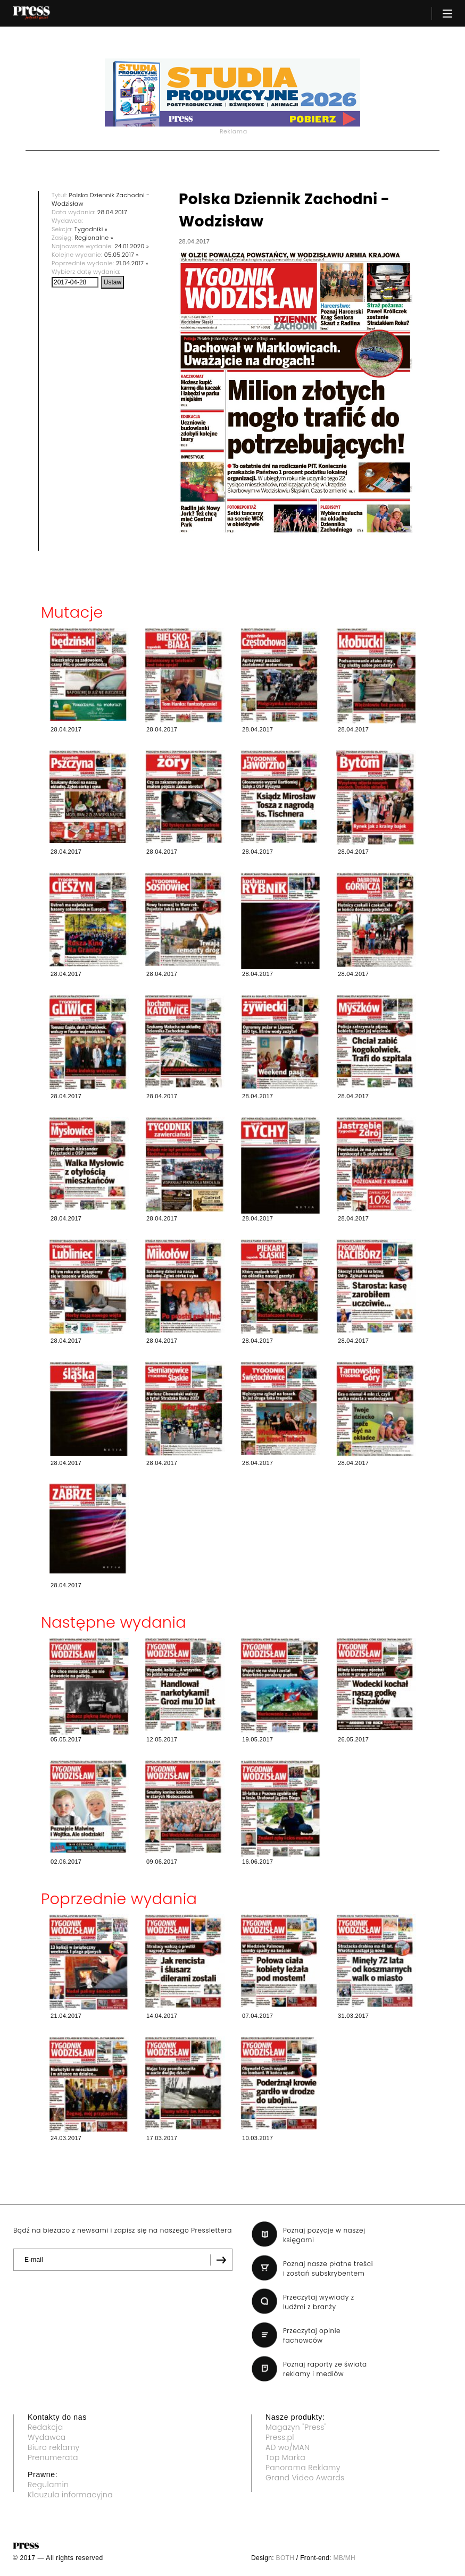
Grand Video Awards (304, 2477)
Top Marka (285, 2457)
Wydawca (47, 2437)
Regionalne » (93, 237)
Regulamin (48, 2484)
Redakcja (45, 2427)
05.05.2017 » (121, 254)
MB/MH (344, 2558)
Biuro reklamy (54, 2447)
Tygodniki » (90, 229)
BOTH (285, 2558)
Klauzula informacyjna (70, 2494)
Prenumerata (53, 2457)
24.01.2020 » (131, 246)
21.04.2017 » (132, 263)
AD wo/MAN (287, 2447)
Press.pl (279, 2437)
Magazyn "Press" (296, 2427)
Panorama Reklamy (303, 2467)
